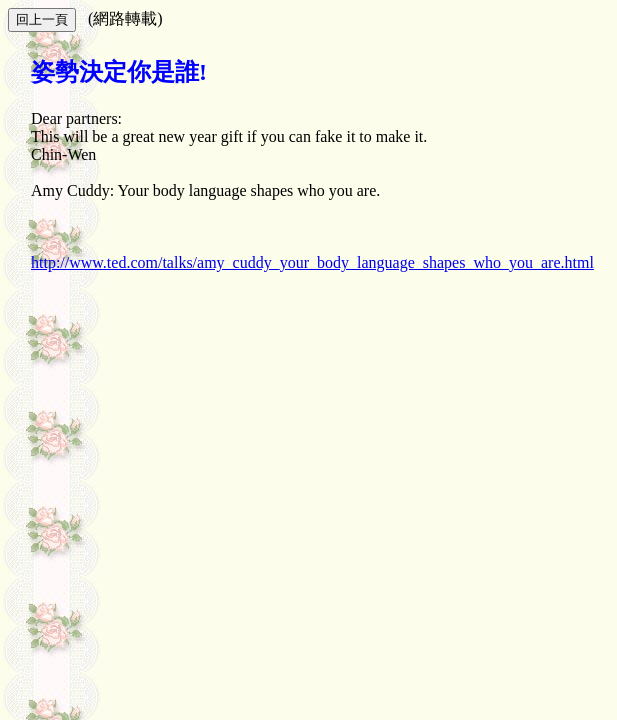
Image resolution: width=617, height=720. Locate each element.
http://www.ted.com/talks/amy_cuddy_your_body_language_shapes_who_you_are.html (312, 262)
